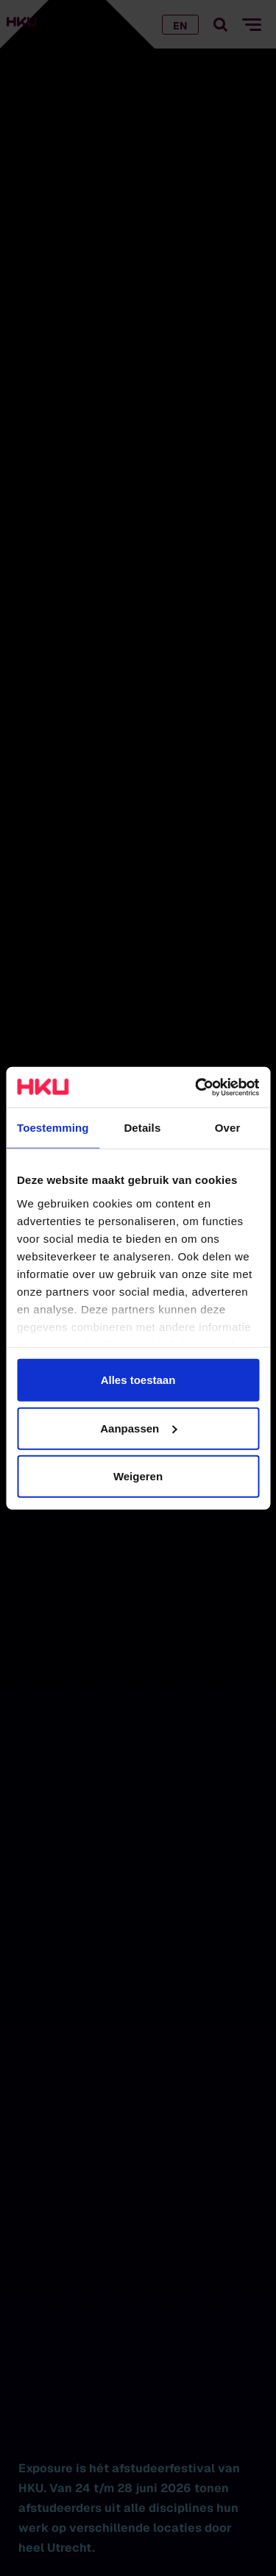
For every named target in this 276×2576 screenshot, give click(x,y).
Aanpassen (138, 1427)
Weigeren (138, 1476)
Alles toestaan (138, 1380)
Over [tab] (228, 1127)
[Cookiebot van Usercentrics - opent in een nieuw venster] (196, 1086)
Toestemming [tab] (53, 1127)
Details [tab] (142, 1127)
